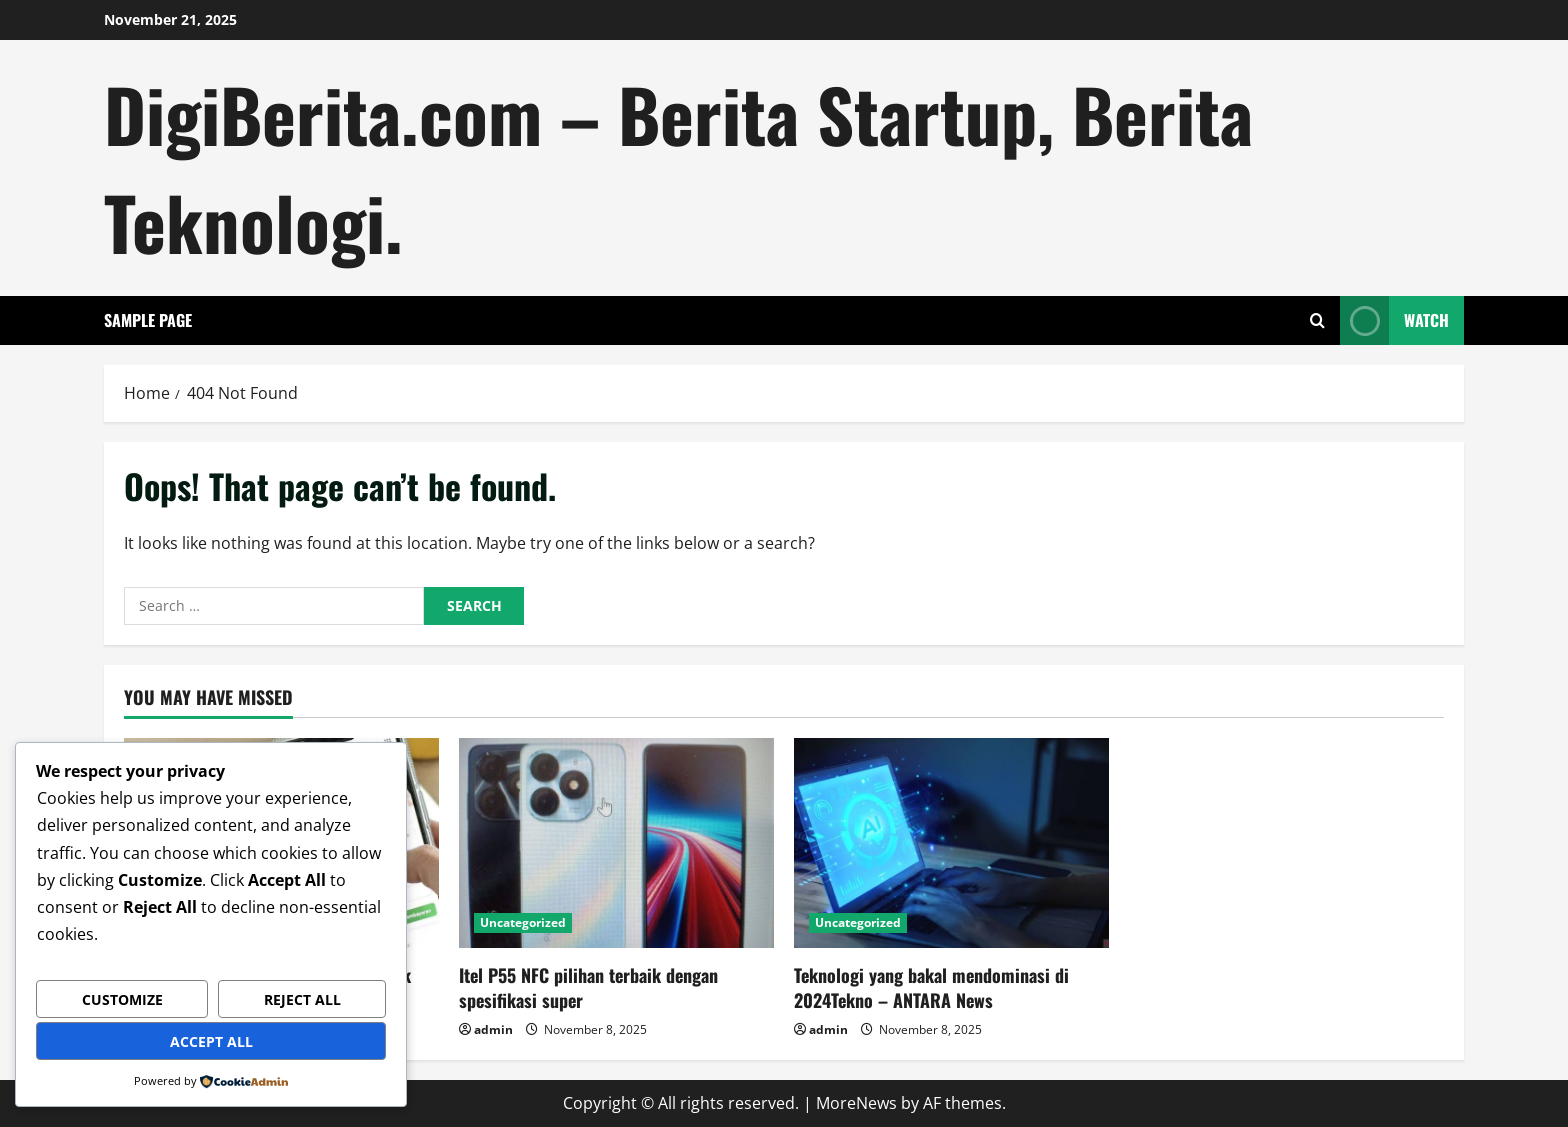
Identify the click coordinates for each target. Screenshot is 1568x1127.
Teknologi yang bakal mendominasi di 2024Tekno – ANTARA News (931, 987)
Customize (122, 999)
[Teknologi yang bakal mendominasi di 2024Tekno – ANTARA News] (951, 843)
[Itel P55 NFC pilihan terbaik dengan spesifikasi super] (616, 843)
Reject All (302, 999)
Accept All (211, 1041)
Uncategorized (523, 922)
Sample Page (148, 320)
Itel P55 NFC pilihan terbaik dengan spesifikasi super (588, 987)
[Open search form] (1317, 320)
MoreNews (856, 1103)
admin (493, 1029)
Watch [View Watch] (1394, 320)
